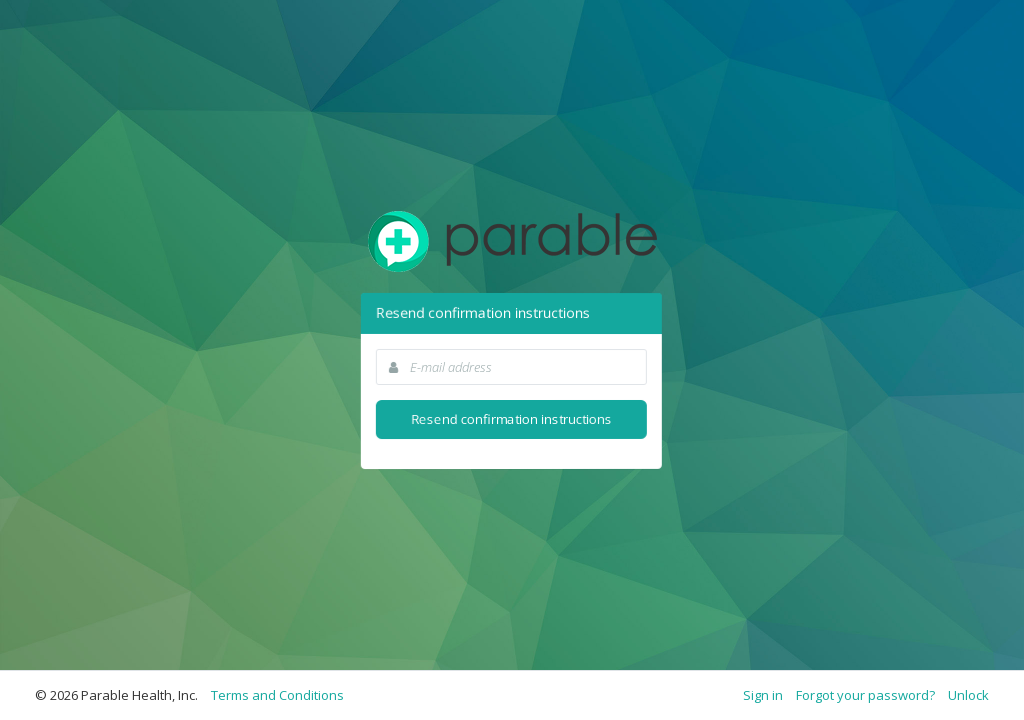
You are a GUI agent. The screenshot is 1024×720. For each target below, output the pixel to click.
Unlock (968, 695)
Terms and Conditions (277, 695)
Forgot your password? (865, 695)
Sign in (763, 695)
